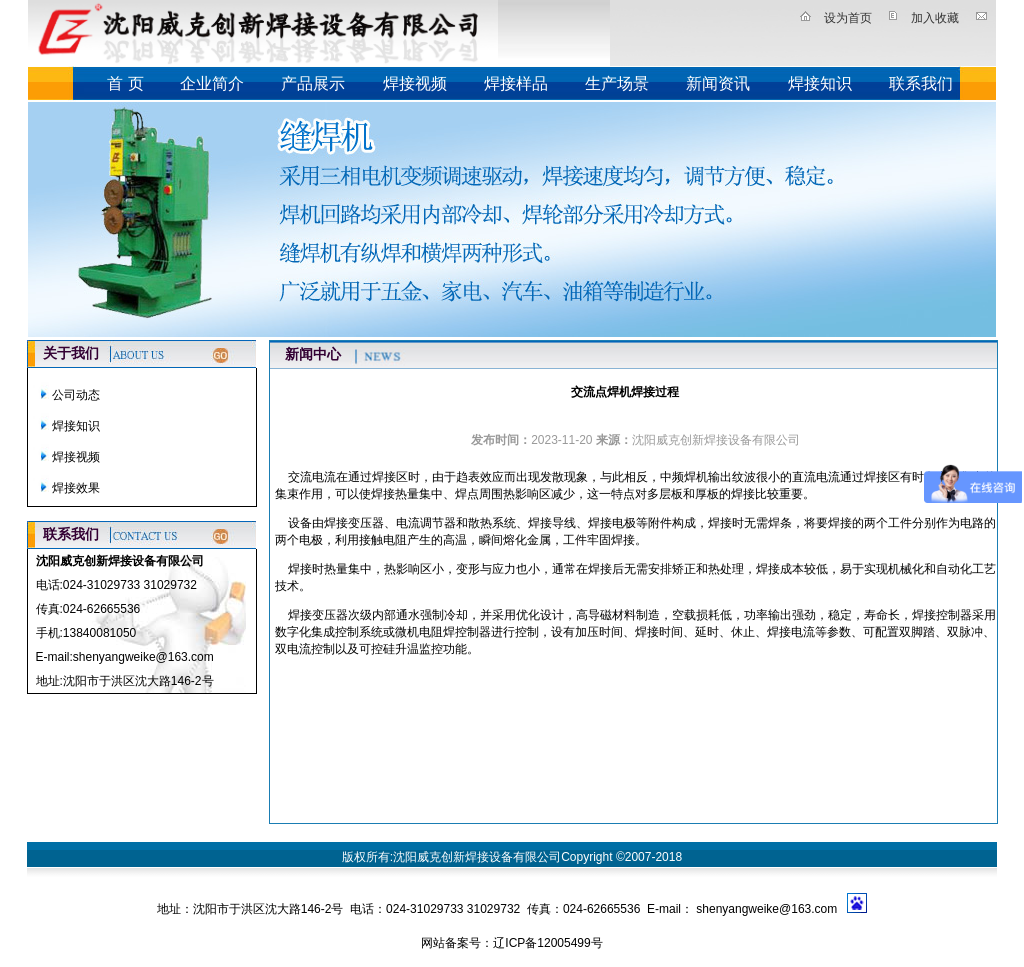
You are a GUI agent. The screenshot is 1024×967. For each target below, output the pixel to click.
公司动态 (76, 395)
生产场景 (617, 83)
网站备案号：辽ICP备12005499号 (511, 943)
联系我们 (921, 83)
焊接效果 (76, 488)
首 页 (125, 83)
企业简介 (212, 83)
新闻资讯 (718, 83)
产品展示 (313, 83)
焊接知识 (820, 83)
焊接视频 (415, 83)
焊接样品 (516, 83)
